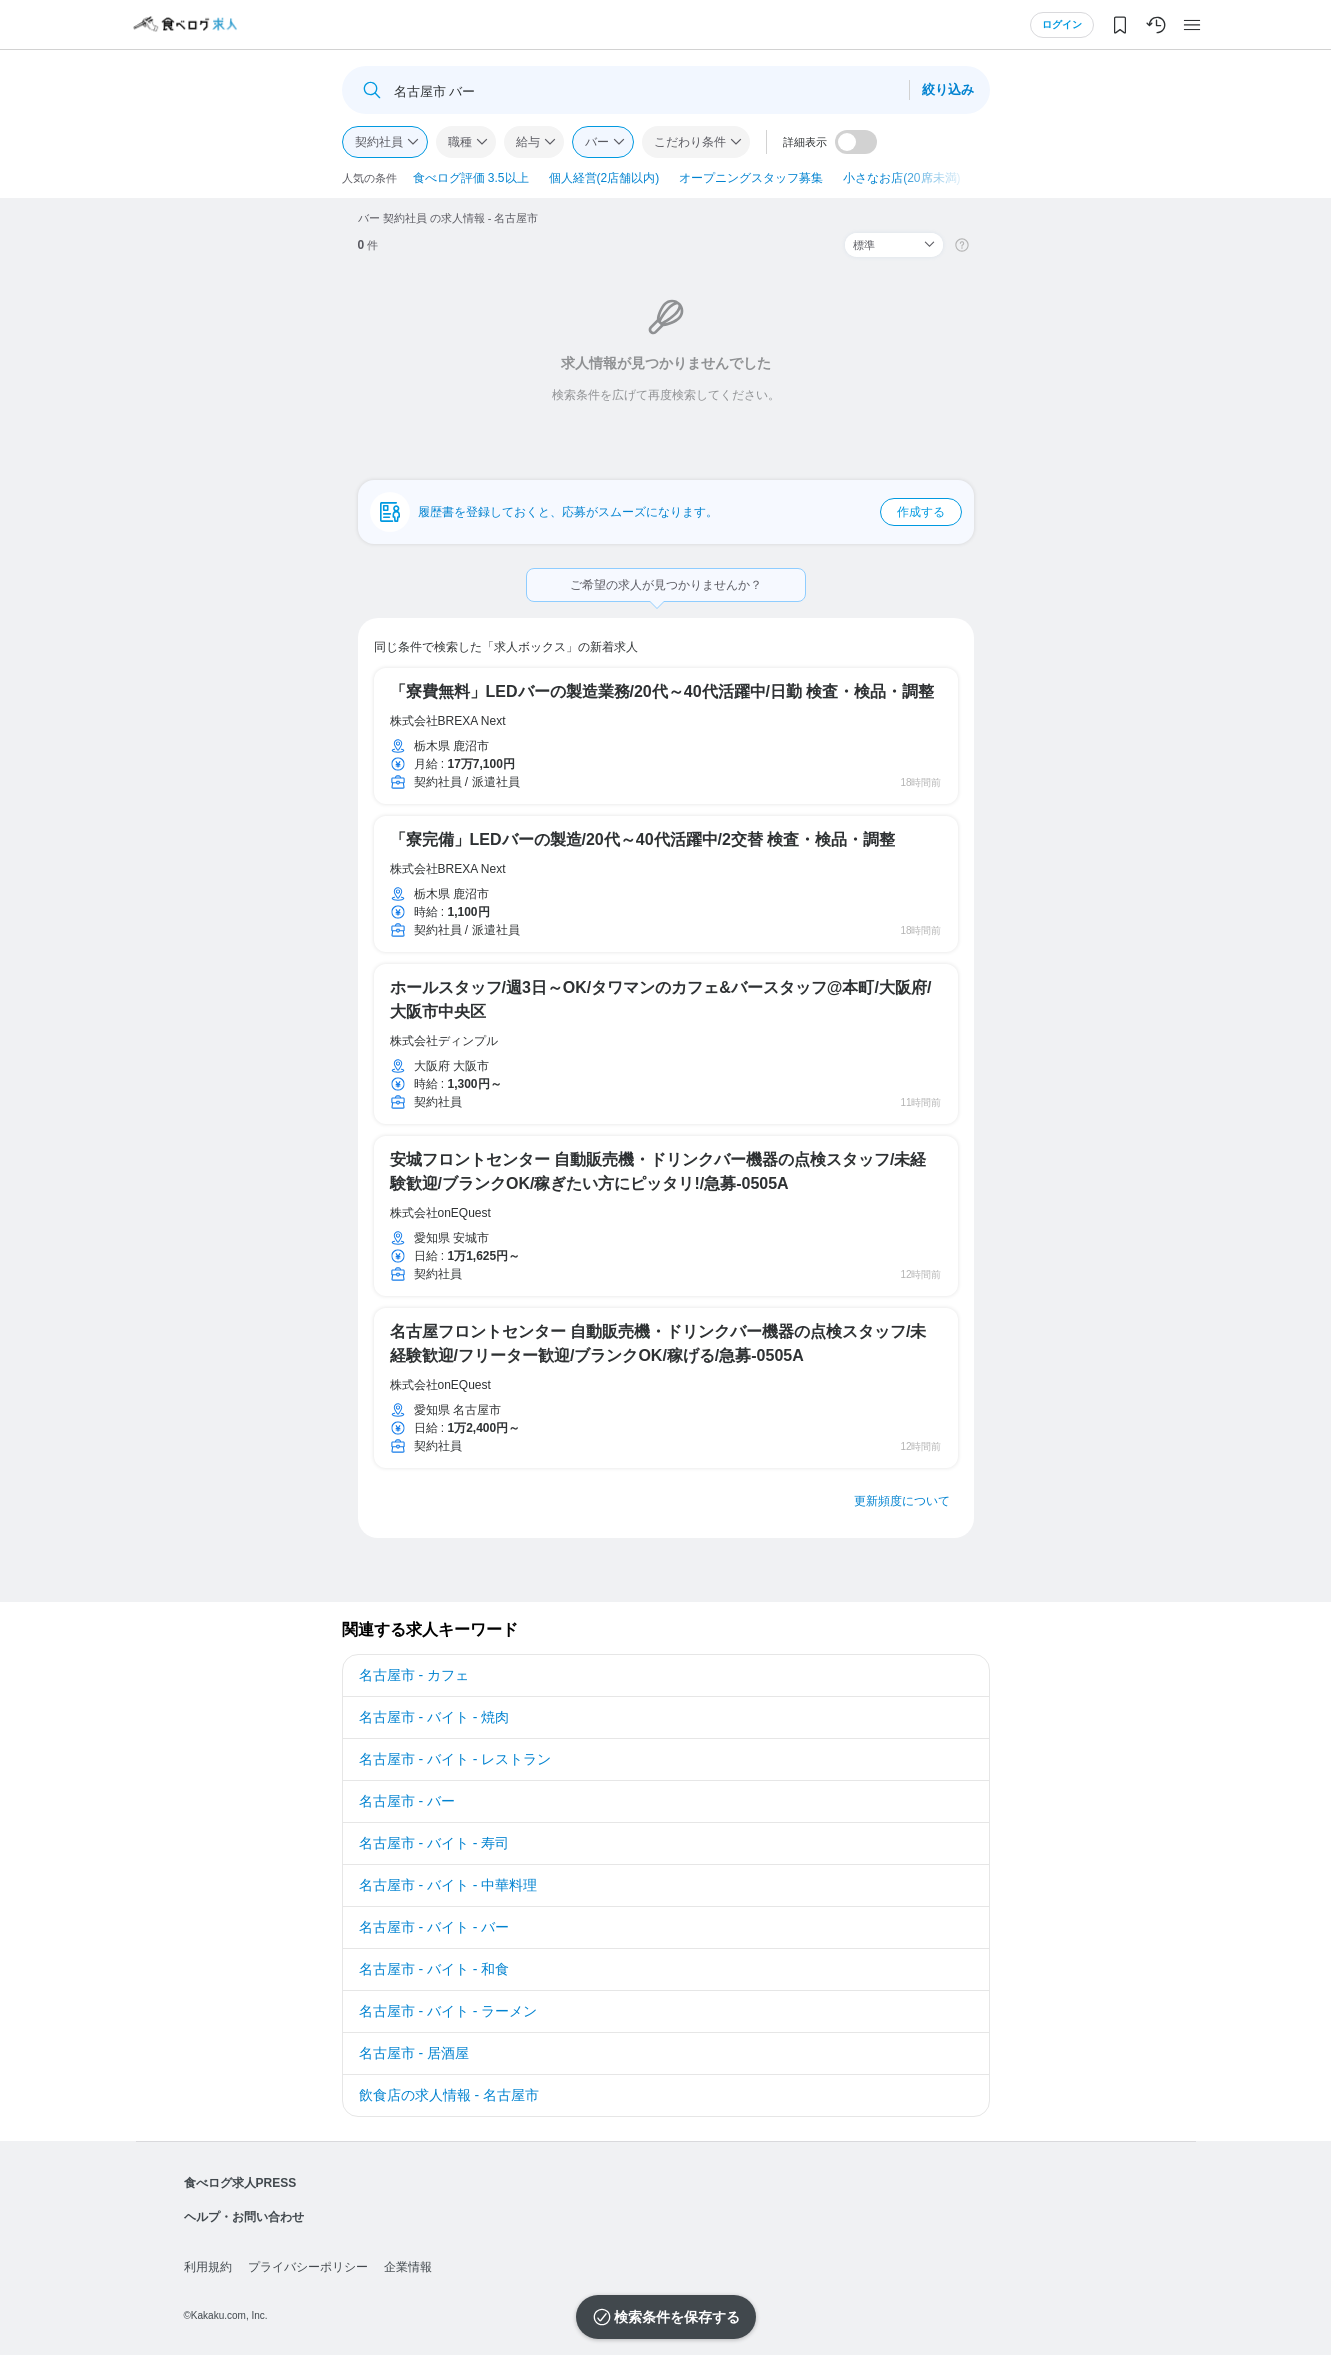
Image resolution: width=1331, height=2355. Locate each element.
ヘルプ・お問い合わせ (244, 2217)
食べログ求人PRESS (240, 2183)
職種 (460, 142)
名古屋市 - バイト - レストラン (455, 1759)
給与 (528, 142)
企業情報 (408, 2267)
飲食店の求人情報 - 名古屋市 (449, 2095)
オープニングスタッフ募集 (751, 178)
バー (597, 142)
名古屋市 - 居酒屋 (414, 2053)
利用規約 (208, 2267)
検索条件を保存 (663, 2317)
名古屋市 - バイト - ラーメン (448, 2011)
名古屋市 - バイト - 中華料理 (448, 1885)
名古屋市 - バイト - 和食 (434, 1969)
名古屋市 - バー (407, 1801)
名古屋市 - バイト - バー (434, 1927)
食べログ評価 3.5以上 (471, 178)
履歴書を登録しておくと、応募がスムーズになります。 (690, 512)
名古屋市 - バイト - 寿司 (434, 1843)
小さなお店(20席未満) (901, 178)
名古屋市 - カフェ (414, 1675)
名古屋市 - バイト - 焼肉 (434, 1717)
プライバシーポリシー (308, 2267)
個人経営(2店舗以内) (604, 178)
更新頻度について (902, 1501)
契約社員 (379, 142)
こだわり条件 (690, 142)
